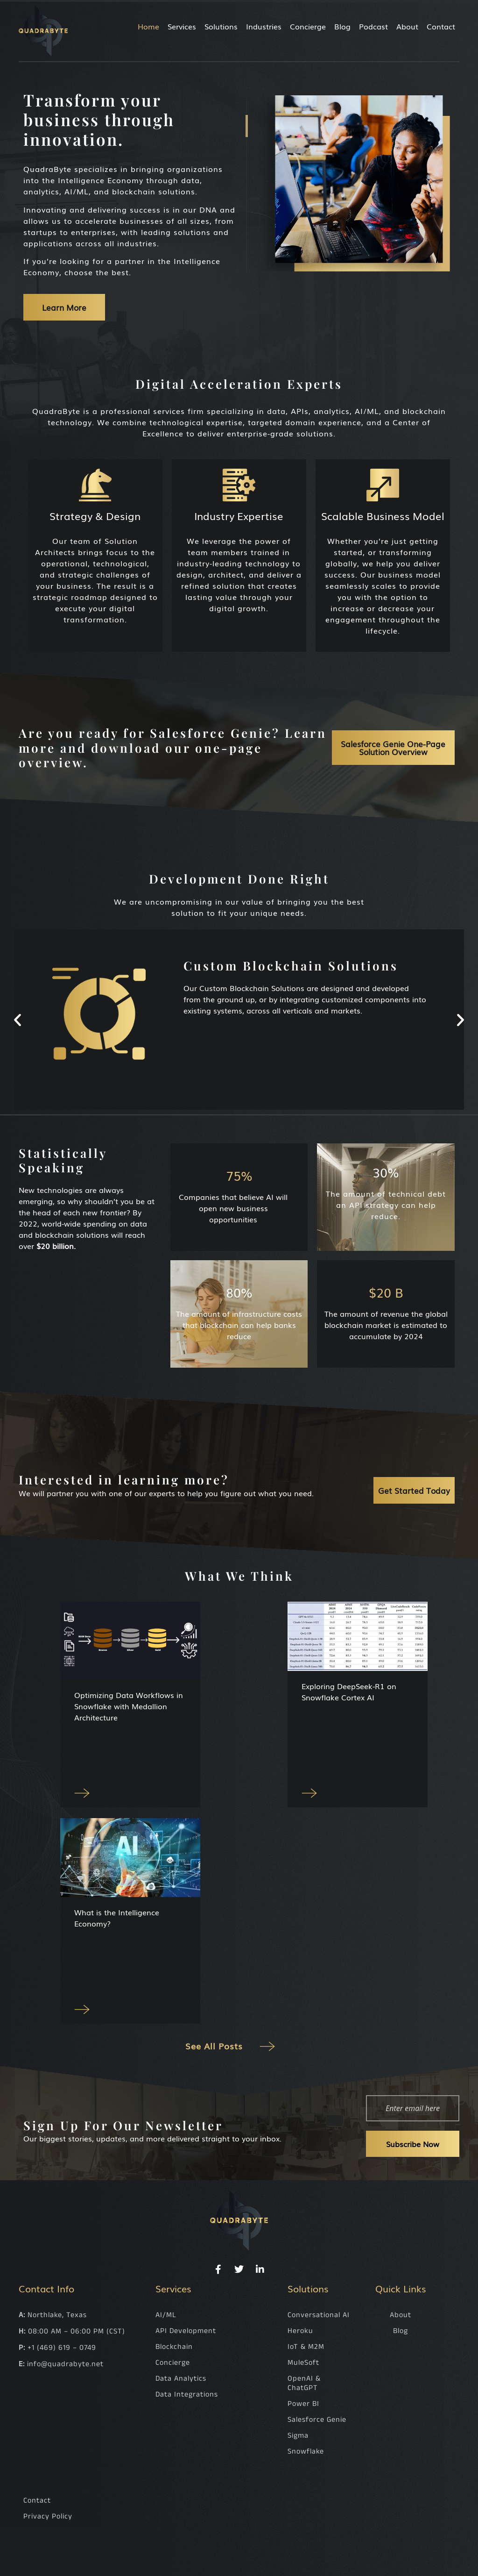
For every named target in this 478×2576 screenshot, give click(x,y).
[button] (17, 1019)
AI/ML (165, 2317)
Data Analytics (180, 2381)
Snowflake (306, 2453)
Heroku (300, 2333)
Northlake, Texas (57, 2317)
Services (182, 26)
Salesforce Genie (317, 2422)
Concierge (308, 26)
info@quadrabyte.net (65, 2366)
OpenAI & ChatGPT (304, 2386)
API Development (185, 2333)
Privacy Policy (47, 2518)
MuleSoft (303, 2365)
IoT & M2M (306, 2349)
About (407, 26)
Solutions (221, 26)
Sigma (298, 2438)
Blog (342, 26)
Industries (263, 26)
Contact (441, 26)
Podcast (373, 26)
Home (148, 26)
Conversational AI (319, 2317)
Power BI (303, 2406)
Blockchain (174, 2349)
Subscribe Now (412, 2146)
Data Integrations (186, 2396)
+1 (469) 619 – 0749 (62, 2350)
